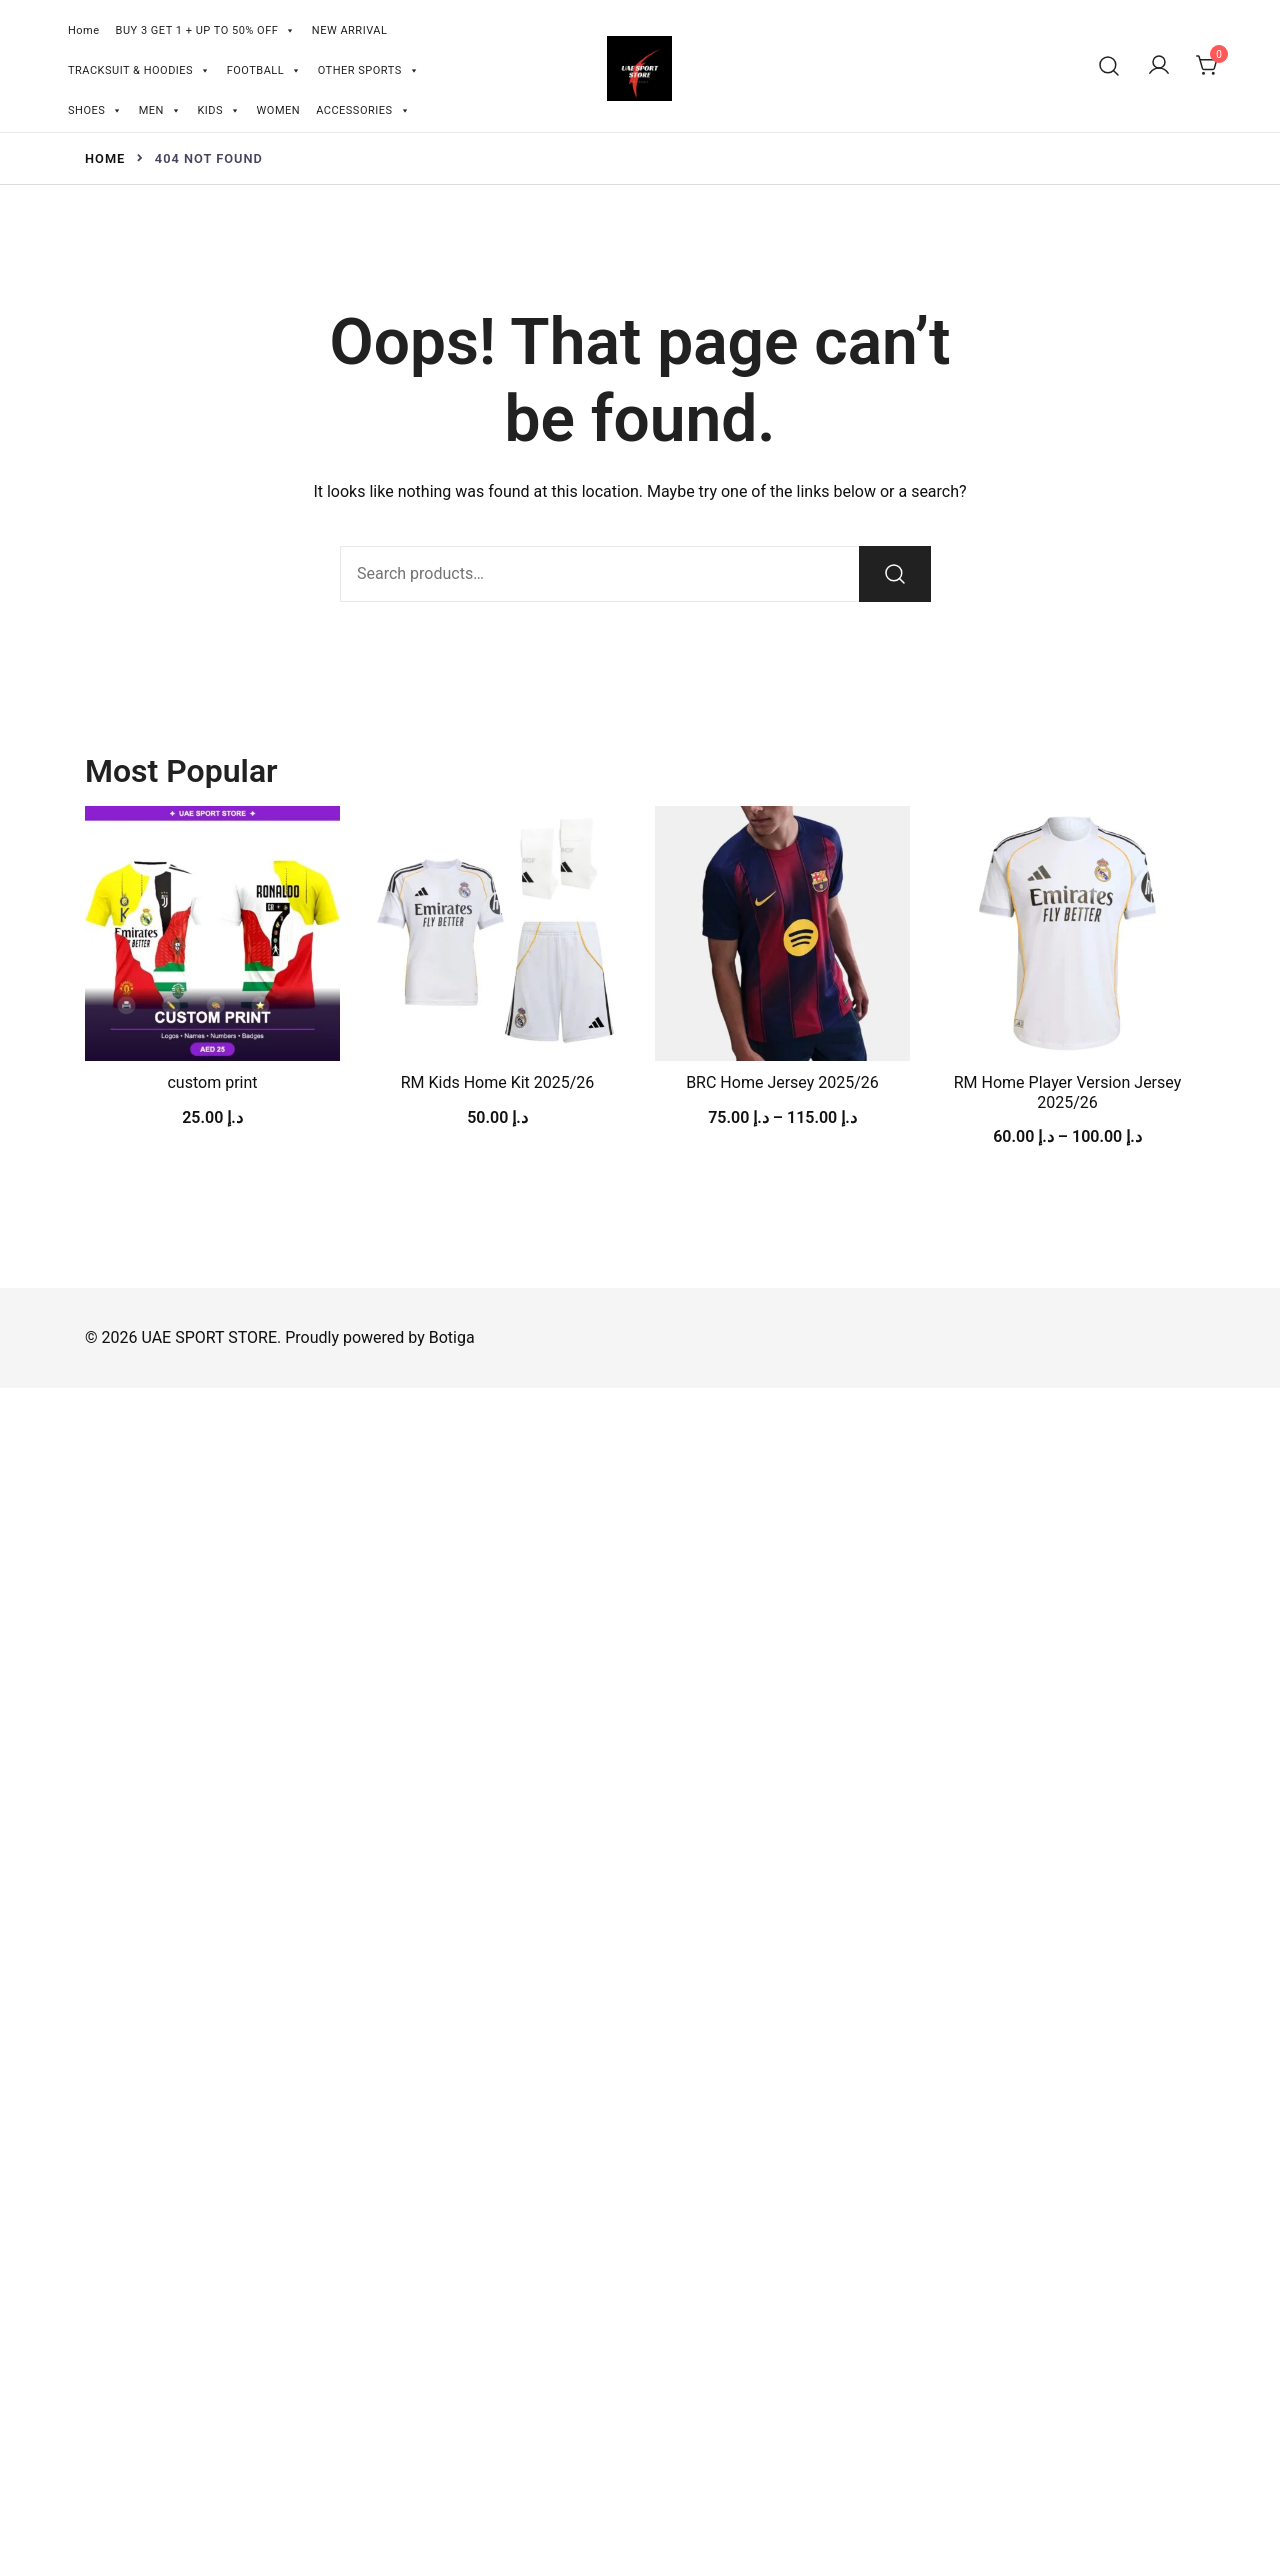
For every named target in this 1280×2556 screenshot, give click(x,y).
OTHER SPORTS (369, 68)
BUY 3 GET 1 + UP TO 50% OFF (206, 28)
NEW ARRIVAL (350, 30)
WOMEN (279, 110)
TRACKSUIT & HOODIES (139, 68)
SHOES (95, 108)
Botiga (452, 1337)
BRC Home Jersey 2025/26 (782, 1082)
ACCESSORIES (363, 108)
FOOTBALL (264, 68)
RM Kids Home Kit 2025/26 (498, 1082)
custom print (212, 1082)
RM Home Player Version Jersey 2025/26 (1068, 1092)
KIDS (218, 108)
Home (84, 30)
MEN (160, 108)
